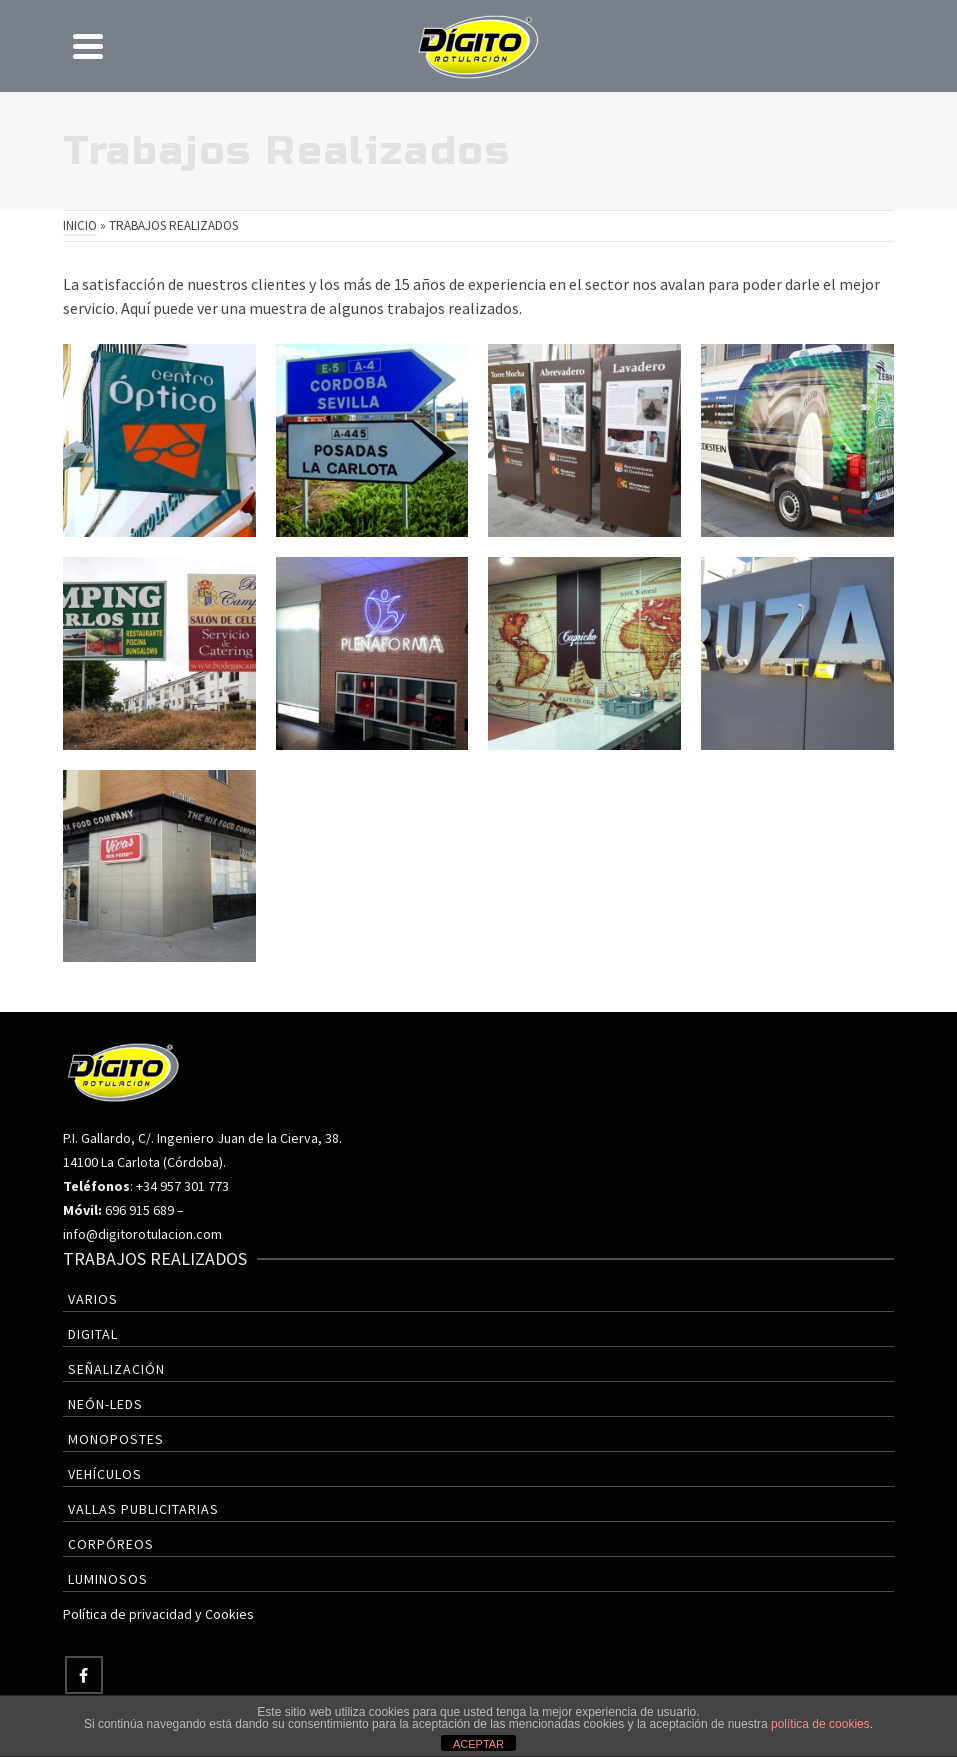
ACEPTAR (478, 1744)
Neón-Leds (105, 1404)
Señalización (116, 1369)
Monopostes (116, 1439)
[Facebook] (84, 1675)
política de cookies (820, 1724)
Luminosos (108, 1579)
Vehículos (105, 1474)
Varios (93, 1299)
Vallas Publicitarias (143, 1509)
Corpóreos (111, 1544)
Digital (93, 1334)
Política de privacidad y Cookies (158, 1614)
